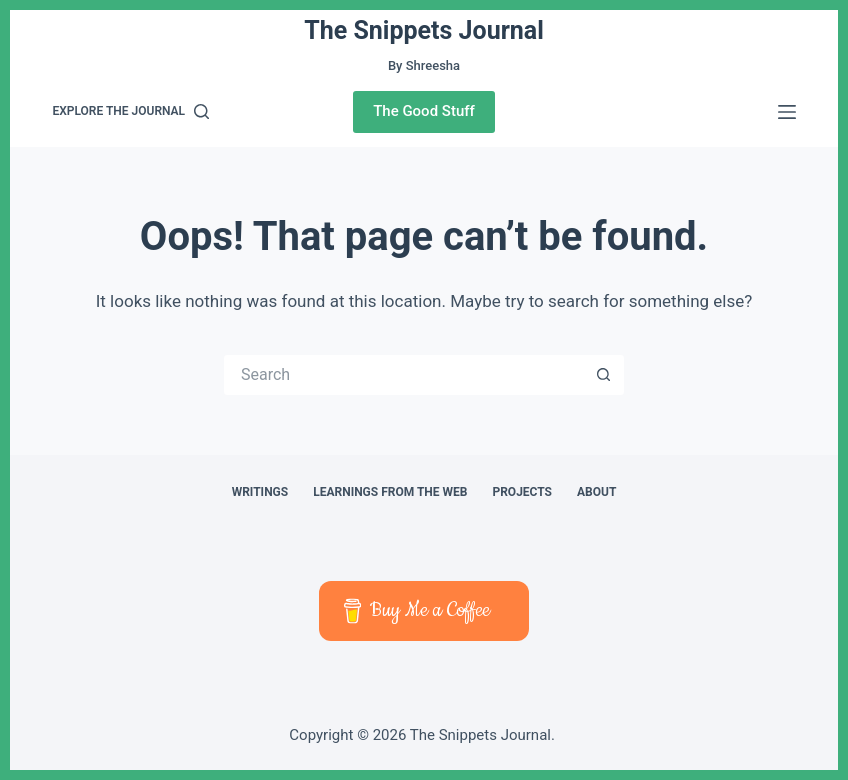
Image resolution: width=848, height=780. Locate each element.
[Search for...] (404, 375)
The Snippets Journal (424, 30)
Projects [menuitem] (522, 492)
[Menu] (787, 112)
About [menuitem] (596, 492)
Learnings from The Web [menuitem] (390, 492)
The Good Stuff (424, 111)
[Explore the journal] (130, 112)
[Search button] (604, 375)
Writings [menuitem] (260, 492)
